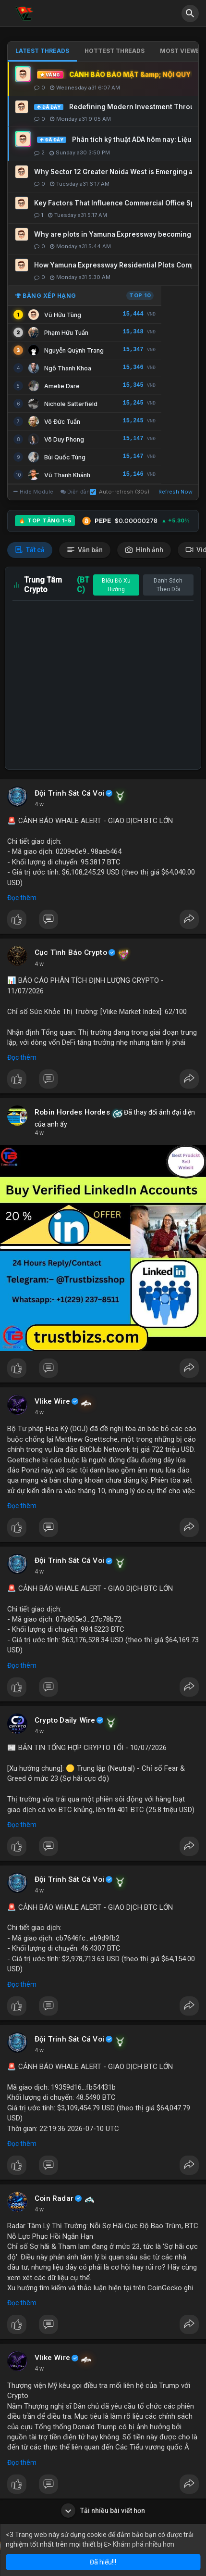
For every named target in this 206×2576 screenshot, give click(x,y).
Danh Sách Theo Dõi (168, 585)
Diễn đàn (75, 491)
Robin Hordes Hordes (72, 1112)
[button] (190, 13)
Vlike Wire (52, 1401)
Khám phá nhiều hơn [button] (143, 2544)
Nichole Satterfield (70, 403)
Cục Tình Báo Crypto (71, 952)
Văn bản (85, 550)
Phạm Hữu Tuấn (66, 332)
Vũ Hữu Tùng (62, 314)
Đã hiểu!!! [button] (103, 2562)
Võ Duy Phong (64, 439)
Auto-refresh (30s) (119, 491)
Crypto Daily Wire (65, 1720)
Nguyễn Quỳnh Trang (74, 350)
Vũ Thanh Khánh (67, 475)
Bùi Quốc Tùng (64, 457)
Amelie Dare (62, 386)
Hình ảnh (144, 550)
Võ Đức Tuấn (62, 421)
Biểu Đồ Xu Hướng (116, 585)
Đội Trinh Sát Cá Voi (69, 793)
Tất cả (30, 550)
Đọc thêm (21, 897)
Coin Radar (54, 2198)
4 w (39, 804)
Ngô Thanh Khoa (67, 368)
